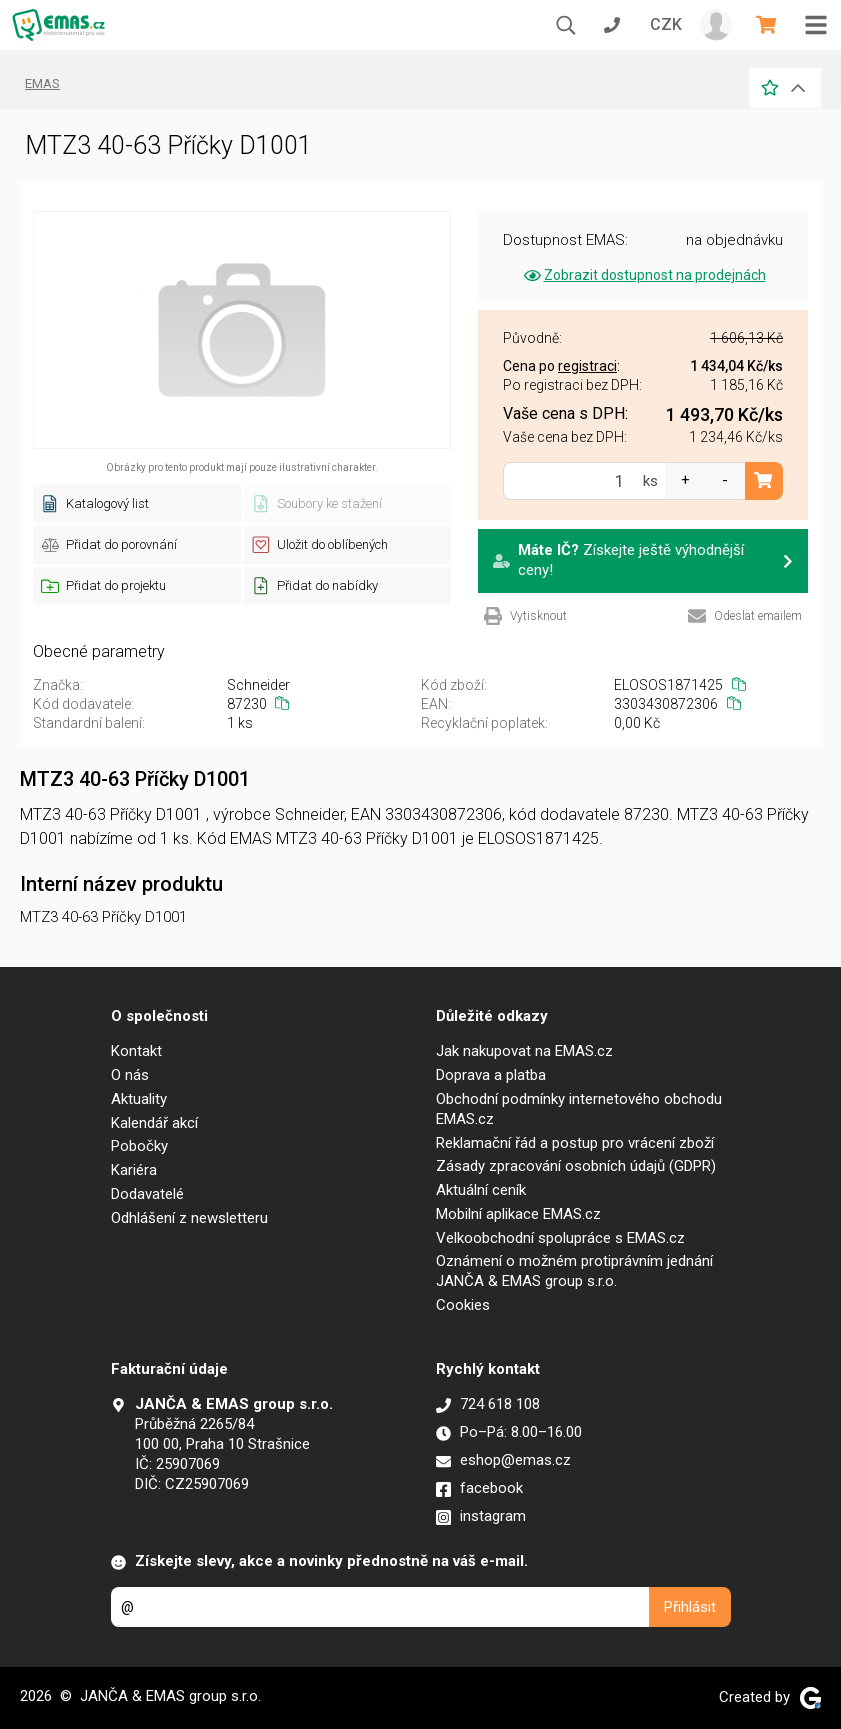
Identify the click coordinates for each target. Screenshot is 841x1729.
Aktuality (139, 1099)
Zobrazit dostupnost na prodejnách (643, 275)
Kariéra (134, 1170)
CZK (666, 24)
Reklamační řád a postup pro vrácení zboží (575, 1143)
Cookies (463, 1305)
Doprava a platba (491, 1075)
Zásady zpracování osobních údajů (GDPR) (576, 1166)
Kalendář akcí (154, 1123)
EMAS (42, 83)
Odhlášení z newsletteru (189, 1218)
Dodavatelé (147, 1194)
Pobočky (139, 1146)
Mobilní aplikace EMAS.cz (518, 1214)
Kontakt (136, 1051)
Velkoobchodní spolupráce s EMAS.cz (560, 1238)
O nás (130, 1075)
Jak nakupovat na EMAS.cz (524, 1051)
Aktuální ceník (481, 1190)
